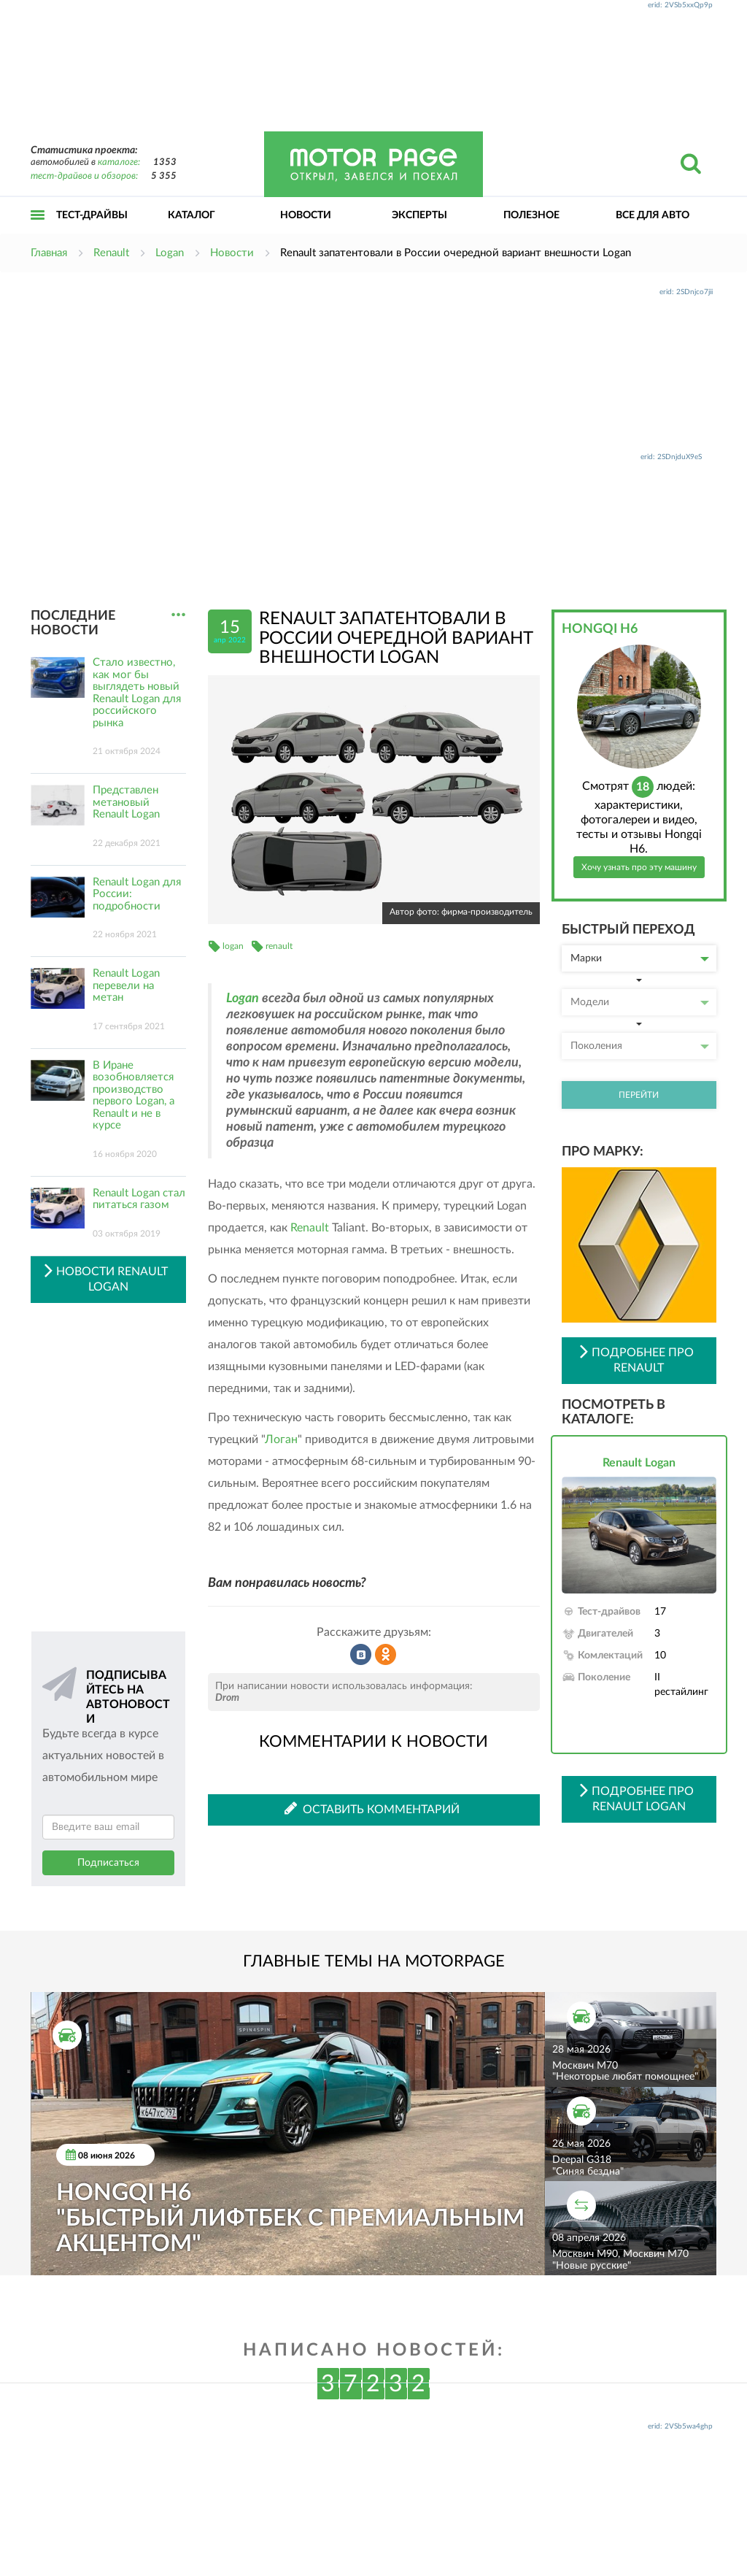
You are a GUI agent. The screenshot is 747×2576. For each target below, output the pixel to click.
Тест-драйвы (92, 215)
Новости (305, 215)
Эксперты (419, 215)
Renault (309, 1228)
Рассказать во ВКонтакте (361, 1655)
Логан (281, 1439)
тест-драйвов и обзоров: (84, 176)
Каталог (191, 215)
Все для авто (652, 215)
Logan (242, 998)
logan (233, 946)
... (178, 615)
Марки (640, 958)
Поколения (640, 1046)
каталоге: (119, 162)
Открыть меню (38, 231)
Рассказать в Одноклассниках (386, 1655)
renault (279, 946)
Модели (640, 1002)
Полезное (531, 215)
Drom (227, 1698)
